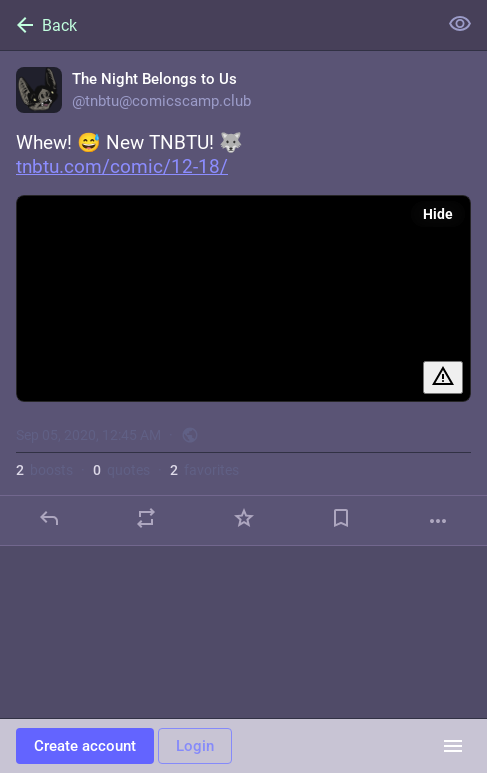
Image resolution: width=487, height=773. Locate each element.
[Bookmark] (341, 518)
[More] (438, 521)
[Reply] (49, 518)
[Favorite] (244, 518)
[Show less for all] (460, 24)
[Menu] (453, 746)
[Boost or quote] (146, 518)
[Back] (216, 25)
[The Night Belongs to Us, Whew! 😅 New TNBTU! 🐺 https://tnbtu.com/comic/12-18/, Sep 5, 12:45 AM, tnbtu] (243, 298)
